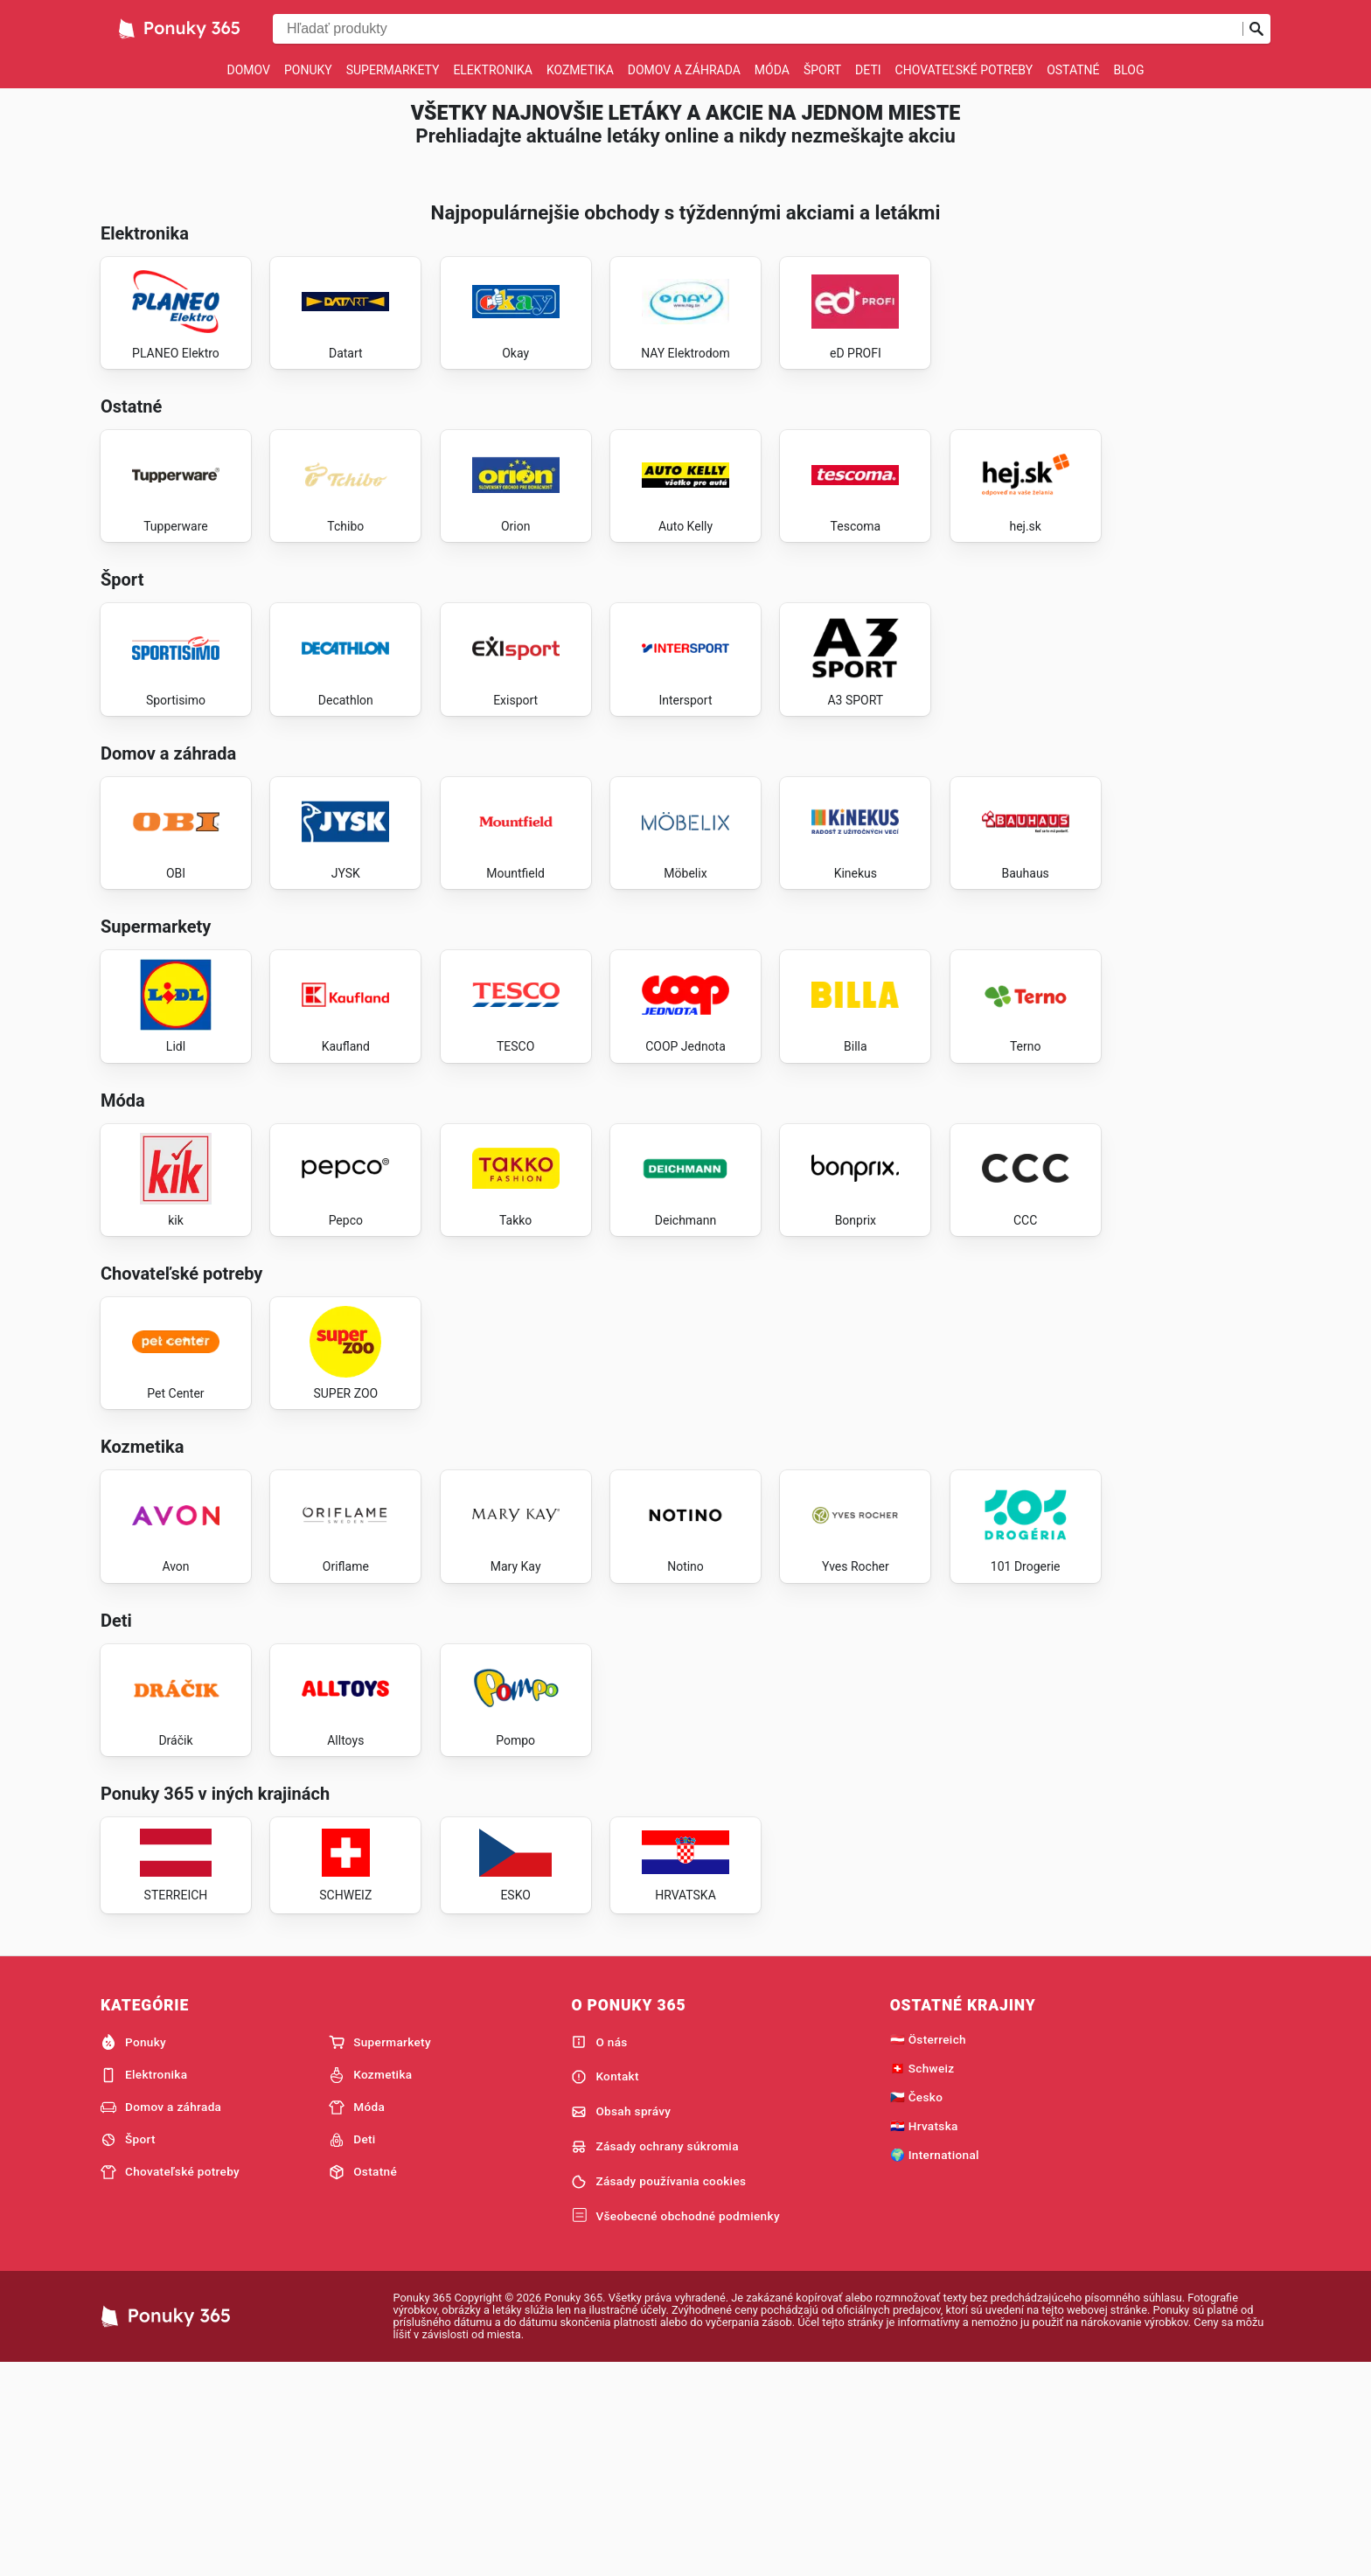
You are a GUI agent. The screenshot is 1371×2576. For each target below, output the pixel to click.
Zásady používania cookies (658, 2391)
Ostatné (1073, 70)
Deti (867, 70)
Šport (822, 70)
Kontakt (604, 2287)
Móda (772, 70)
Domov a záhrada (684, 70)
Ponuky (308, 70)
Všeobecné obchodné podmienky (675, 2426)
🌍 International (934, 2364)
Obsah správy (621, 2322)
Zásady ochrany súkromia (654, 2356)
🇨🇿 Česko (916, 2307)
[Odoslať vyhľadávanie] (1256, 29)
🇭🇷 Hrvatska (924, 2336)
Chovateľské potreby (964, 70)
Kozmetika (580, 70)
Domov (248, 70)
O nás (599, 2252)
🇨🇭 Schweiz (922, 2278)
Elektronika (492, 70)
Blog (1128, 70)
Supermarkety (393, 70)
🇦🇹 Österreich (928, 2249)
